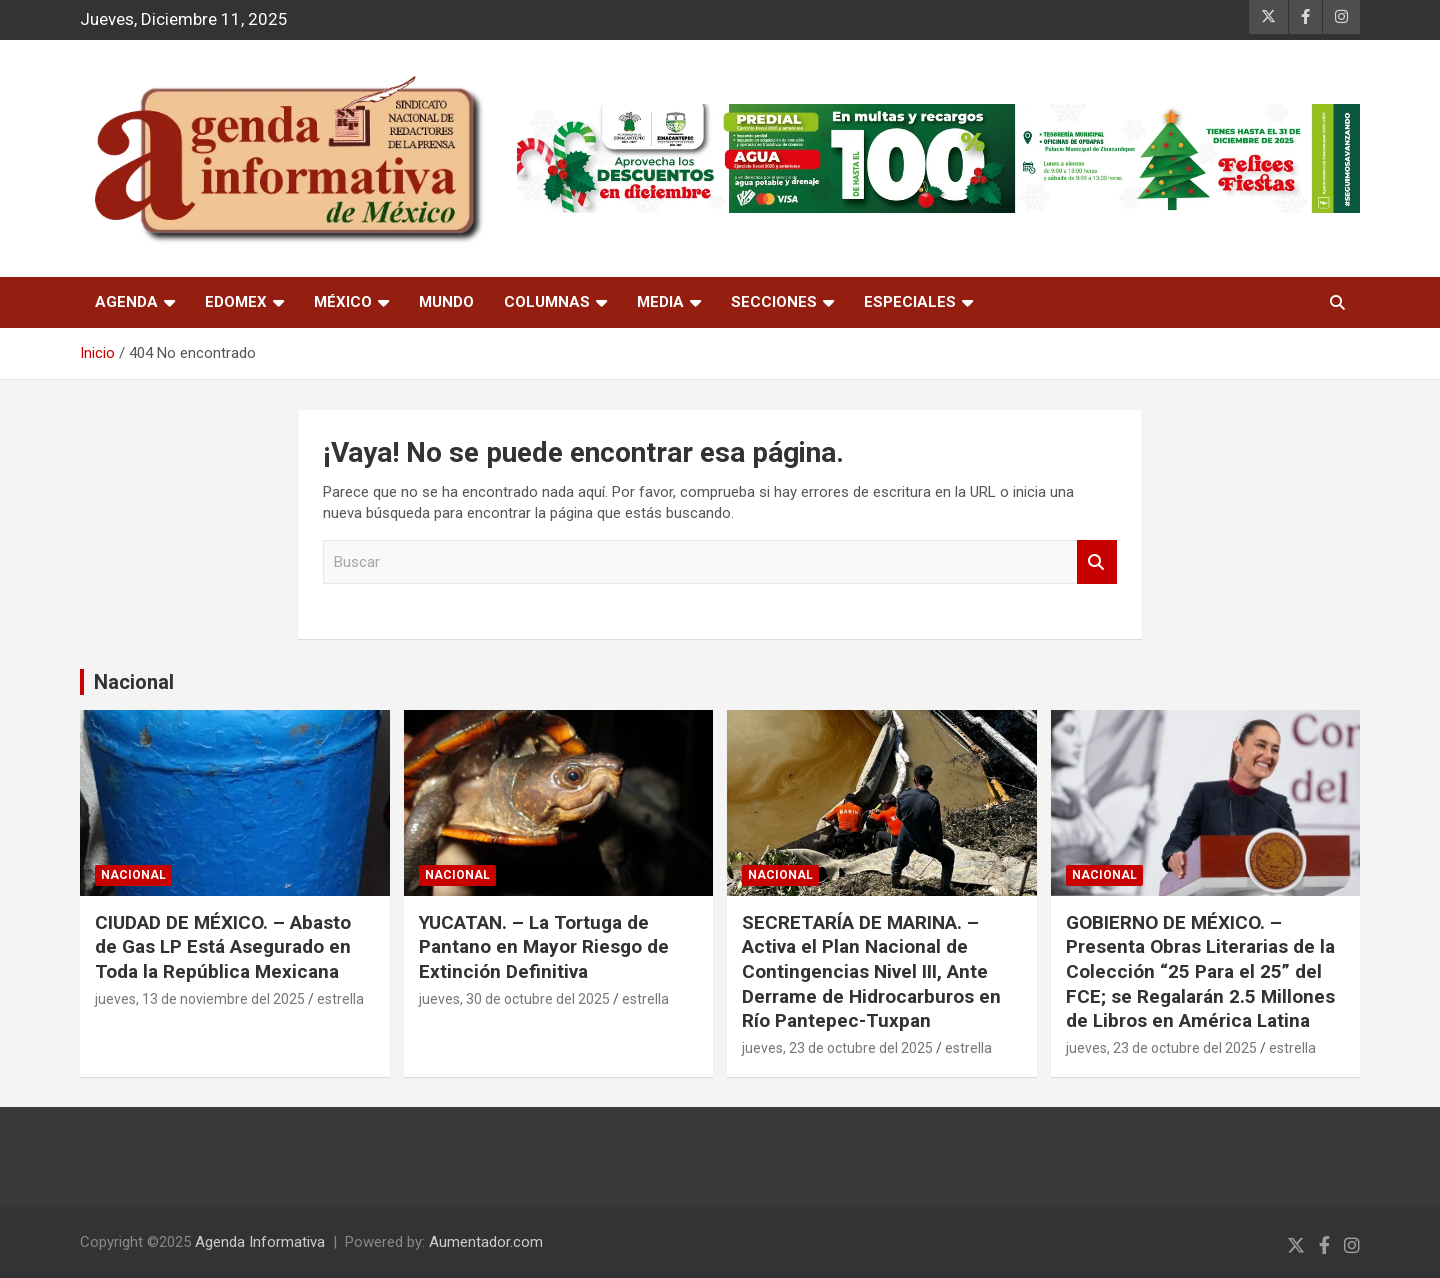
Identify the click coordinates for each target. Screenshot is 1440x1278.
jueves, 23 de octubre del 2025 (837, 1048)
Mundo (446, 302)
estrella (340, 999)
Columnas (547, 302)
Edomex (236, 302)
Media (660, 302)
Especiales (910, 302)
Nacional (134, 682)
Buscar (1097, 562)
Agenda (126, 302)
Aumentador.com (486, 1242)
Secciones (774, 302)
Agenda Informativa (260, 1242)
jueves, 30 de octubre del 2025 (514, 999)
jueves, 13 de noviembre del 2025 (200, 999)
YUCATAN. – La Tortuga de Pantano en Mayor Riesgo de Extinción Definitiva (544, 947)
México (343, 302)
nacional (133, 875)
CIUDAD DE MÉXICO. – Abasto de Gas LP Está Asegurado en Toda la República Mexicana (223, 947)
